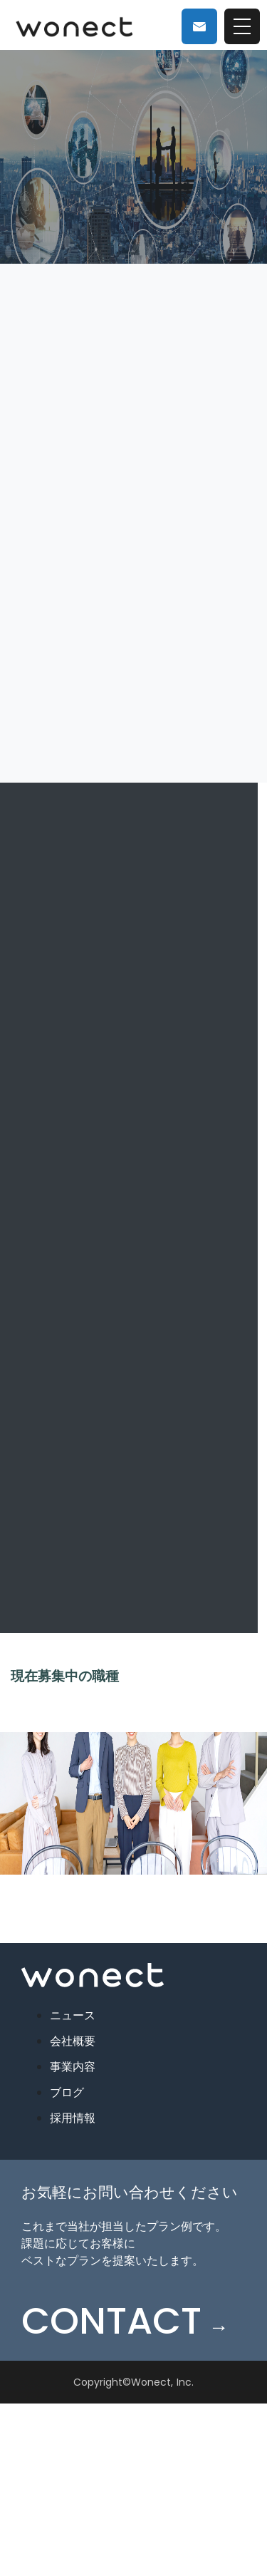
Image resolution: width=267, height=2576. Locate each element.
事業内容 (72, 2067)
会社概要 (72, 2041)
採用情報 (72, 2118)
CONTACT (125, 2320)
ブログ (67, 2092)
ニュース (72, 2015)
